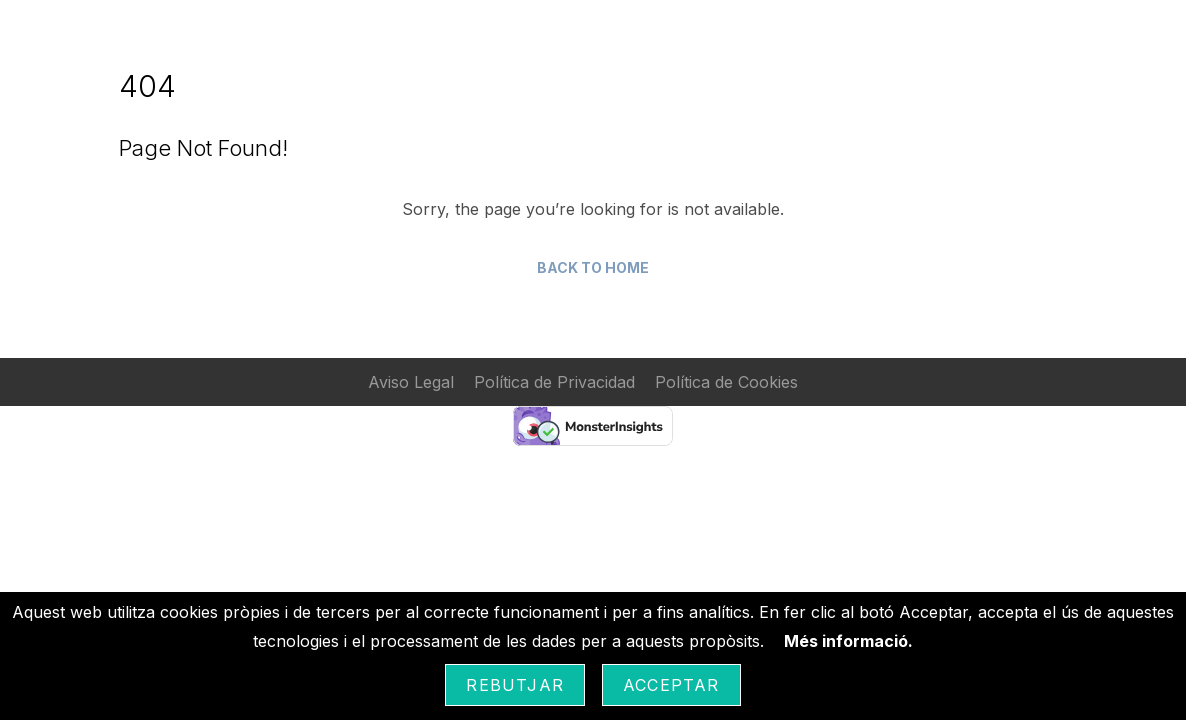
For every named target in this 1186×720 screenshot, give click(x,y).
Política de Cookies (726, 382)
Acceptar (671, 685)
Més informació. (848, 641)
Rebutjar (515, 685)
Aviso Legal (411, 382)
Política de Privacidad (554, 382)
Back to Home (593, 267)
